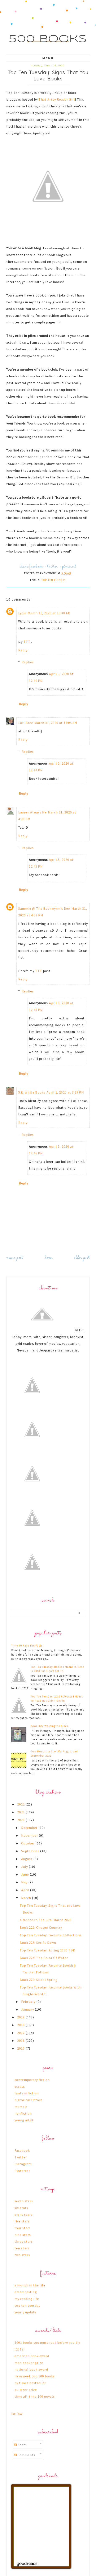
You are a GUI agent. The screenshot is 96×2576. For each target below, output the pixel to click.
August (27, 1859)
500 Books (48, 39)
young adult (24, 2120)
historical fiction (28, 2100)
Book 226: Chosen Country (41, 1927)
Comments (24, 2455)
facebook (36, 566)
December (29, 1828)
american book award (31, 2356)
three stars (23, 2241)
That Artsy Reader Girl (57, 99)
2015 (21, 2048)
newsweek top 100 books (34, 2376)
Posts (20, 2445)
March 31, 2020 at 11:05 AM (55, 723)
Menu (48, 58)
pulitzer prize (25, 2390)
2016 (21, 2040)
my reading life (26, 2299)
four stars (22, 2228)
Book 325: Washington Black (49, 1726)
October (28, 1843)
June (25, 1874)
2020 (21, 1820)
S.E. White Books (31, 1092)
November (30, 1835)
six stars (21, 2208)
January (28, 2009)
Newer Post (14, 1257)
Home (49, 1257)
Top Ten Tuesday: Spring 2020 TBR (47, 1950)
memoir (20, 2107)
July (25, 1866)
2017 (21, 2033)
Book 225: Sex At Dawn (38, 1942)
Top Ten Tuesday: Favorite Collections (51, 1935)
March (26, 1898)
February (28, 2001)
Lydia (22, 613)
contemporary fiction (32, 2080)
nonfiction (23, 2113)
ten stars (21, 2248)
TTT (27, 642)
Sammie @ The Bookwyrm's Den (44, 908)
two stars (22, 2255)
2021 (21, 1812)
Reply (22, 650)
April (25, 1890)
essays (19, 2086)
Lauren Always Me (32, 812)
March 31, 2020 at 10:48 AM (49, 613)
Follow (16, 2414)
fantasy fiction (26, 2093)
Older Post (82, 1257)
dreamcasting (25, 2292)
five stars (22, 2221)
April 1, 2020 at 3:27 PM (65, 1092)
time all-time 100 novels (34, 2396)
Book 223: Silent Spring (39, 1980)
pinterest (69, 566)
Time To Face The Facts (26, 1645)
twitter (52, 566)
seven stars (23, 2201)
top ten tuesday (53, 580)
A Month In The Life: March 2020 (46, 1920)
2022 (21, 1804)
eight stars (23, 2214)
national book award (31, 2369)
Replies (28, 662)
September (30, 1851)
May (24, 1882)
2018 (21, 2025)
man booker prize (28, 2363)
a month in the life (29, 2285)
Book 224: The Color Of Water (44, 1958)
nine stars (22, 2235)
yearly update (25, 2312)
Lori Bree (25, 723)
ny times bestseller (30, 2383)
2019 (21, 2017)
